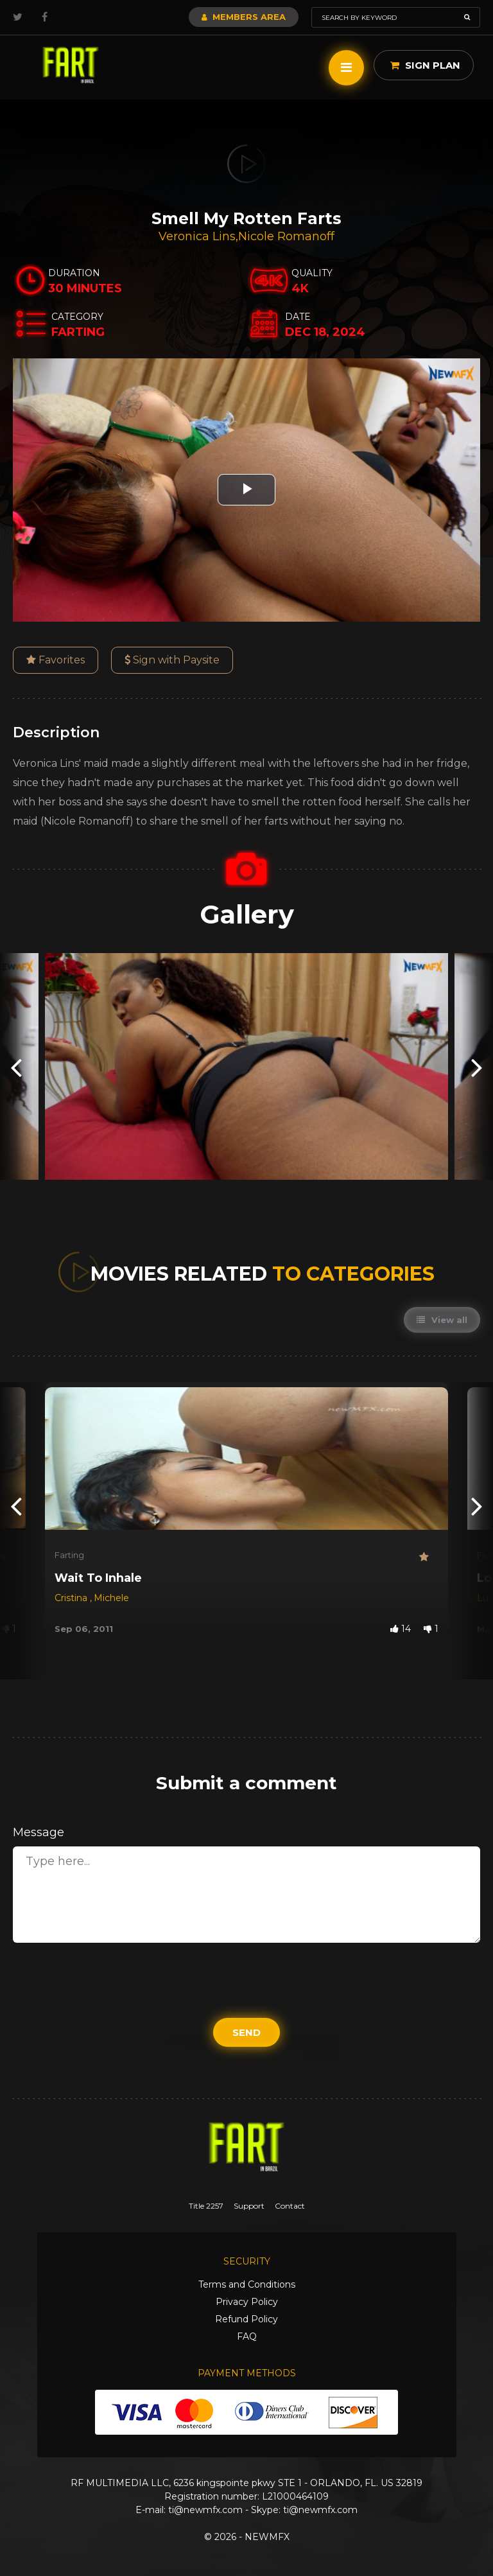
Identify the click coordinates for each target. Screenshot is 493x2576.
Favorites (55, 660)
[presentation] (16, 1066)
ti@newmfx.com (205, 2510)
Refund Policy (246, 2319)
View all (442, 1320)
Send (246, 2032)
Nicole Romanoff (286, 236)
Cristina (72, 1598)
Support (249, 2206)
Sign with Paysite (172, 660)
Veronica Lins (197, 236)
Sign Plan (425, 65)
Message (38, 1832)
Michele (111, 1598)
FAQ (247, 2336)
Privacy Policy (247, 2302)
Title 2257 (206, 2206)
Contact (290, 2206)
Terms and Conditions (246, 2284)
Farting (69, 1555)
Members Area (244, 17)
